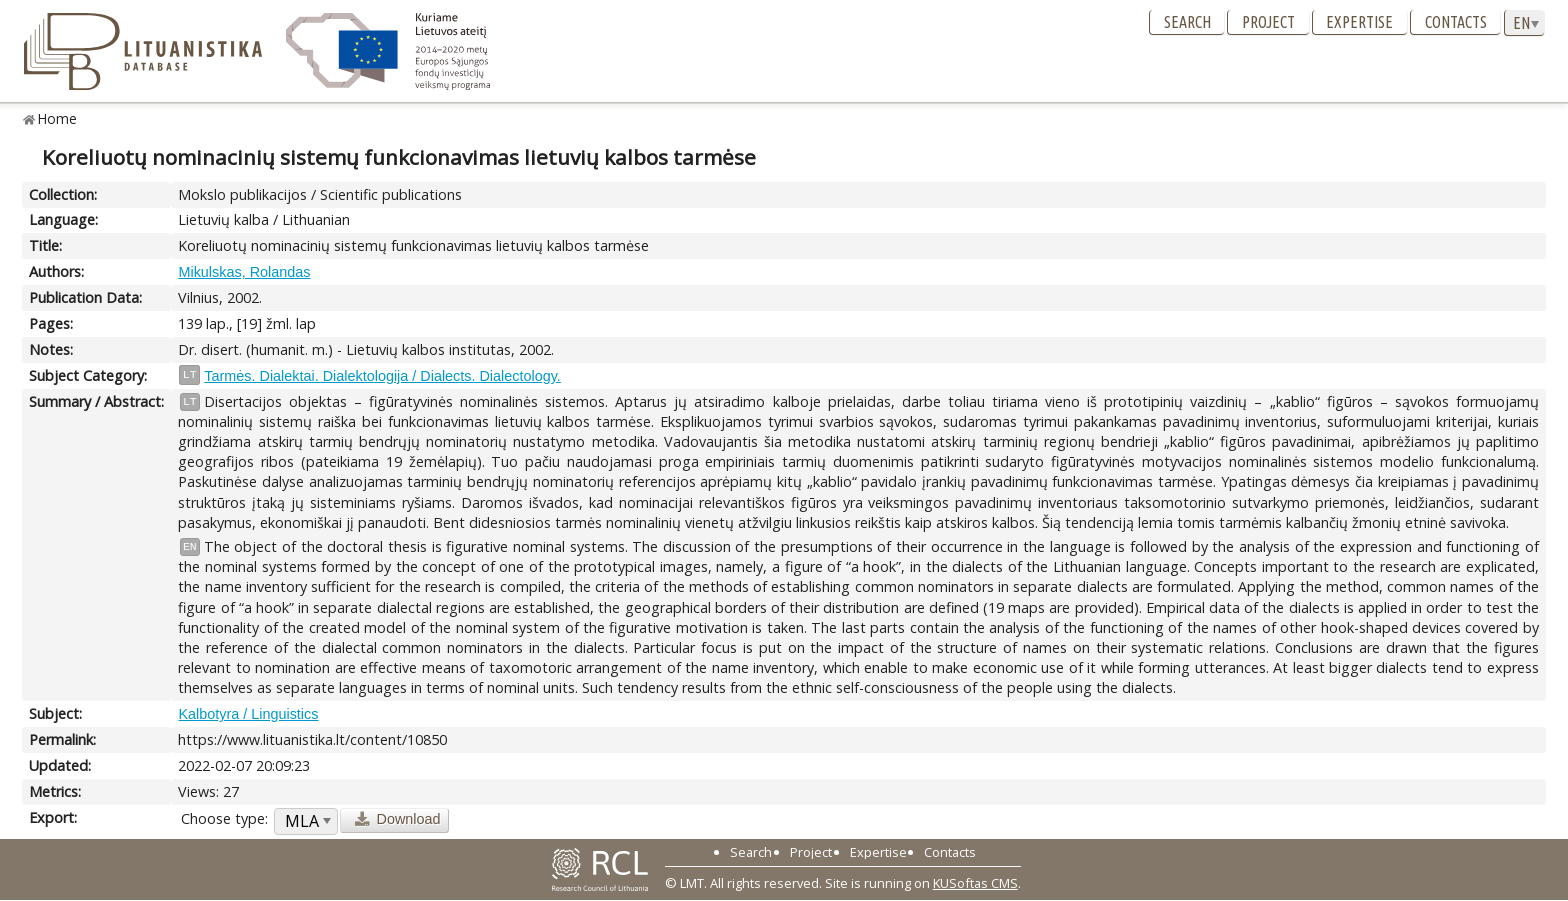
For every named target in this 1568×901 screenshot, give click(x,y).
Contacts (1456, 22)
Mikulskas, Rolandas (244, 272)
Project (1268, 22)
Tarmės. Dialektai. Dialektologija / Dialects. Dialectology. (382, 376)
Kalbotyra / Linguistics (248, 714)
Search (1187, 22)
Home (57, 118)
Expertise (1359, 22)
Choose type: (224, 818)
